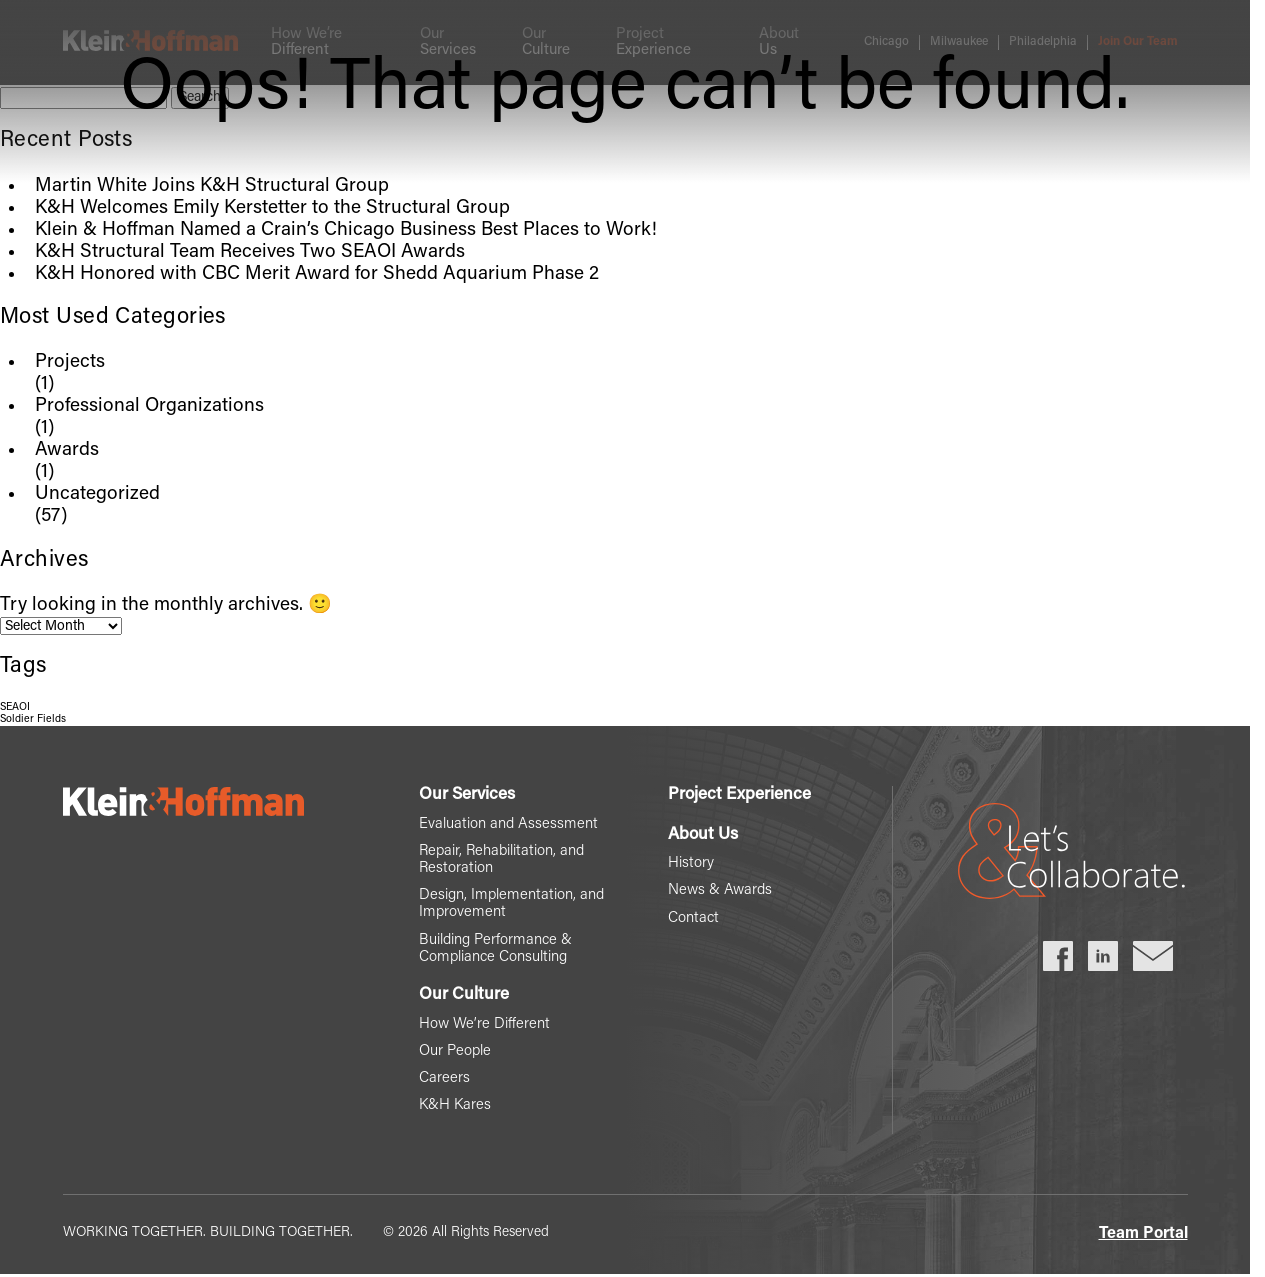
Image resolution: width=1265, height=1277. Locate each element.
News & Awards (720, 890)
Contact (693, 918)
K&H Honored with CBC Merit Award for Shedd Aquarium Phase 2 (317, 274)
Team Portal (1143, 1234)
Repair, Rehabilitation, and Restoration (501, 860)
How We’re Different (484, 1024)
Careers (444, 1078)
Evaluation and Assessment (508, 824)
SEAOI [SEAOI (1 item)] (15, 707)
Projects (70, 362)
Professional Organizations (149, 406)
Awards (67, 450)
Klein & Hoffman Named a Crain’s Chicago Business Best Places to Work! (346, 230)
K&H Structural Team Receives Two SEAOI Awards (250, 252)
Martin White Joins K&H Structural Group (212, 186)
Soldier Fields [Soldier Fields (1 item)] (33, 719)
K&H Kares (455, 1105)
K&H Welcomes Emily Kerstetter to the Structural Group (272, 208)
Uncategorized (97, 494)
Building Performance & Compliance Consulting (495, 949)
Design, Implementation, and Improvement (511, 904)
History (691, 863)
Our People (455, 1051)
